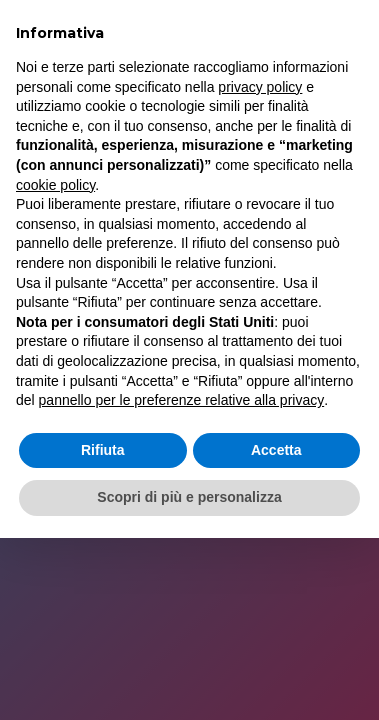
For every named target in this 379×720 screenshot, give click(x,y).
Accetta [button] (276, 450)
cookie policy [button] (55, 185)
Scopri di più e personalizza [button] (189, 497)
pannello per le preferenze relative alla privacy (182, 400)
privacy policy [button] (260, 87)
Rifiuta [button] (103, 450)
